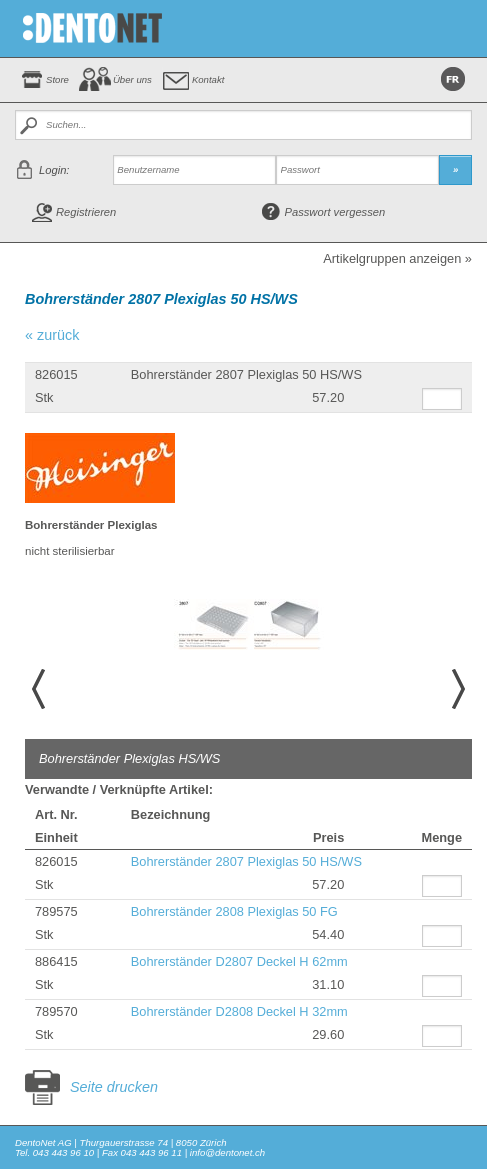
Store (57, 79)
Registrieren (86, 212)
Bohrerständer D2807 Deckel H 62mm (239, 961)
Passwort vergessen (335, 212)
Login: (54, 170)
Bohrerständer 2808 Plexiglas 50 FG (234, 911)
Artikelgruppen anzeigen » (397, 259)
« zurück (52, 335)
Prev (36, 689)
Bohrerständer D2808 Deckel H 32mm (239, 1011)
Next (461, 689)
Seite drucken (114, 1087)
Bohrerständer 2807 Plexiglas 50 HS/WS (246, 861)
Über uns (132, 79)
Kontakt (208, 79)
